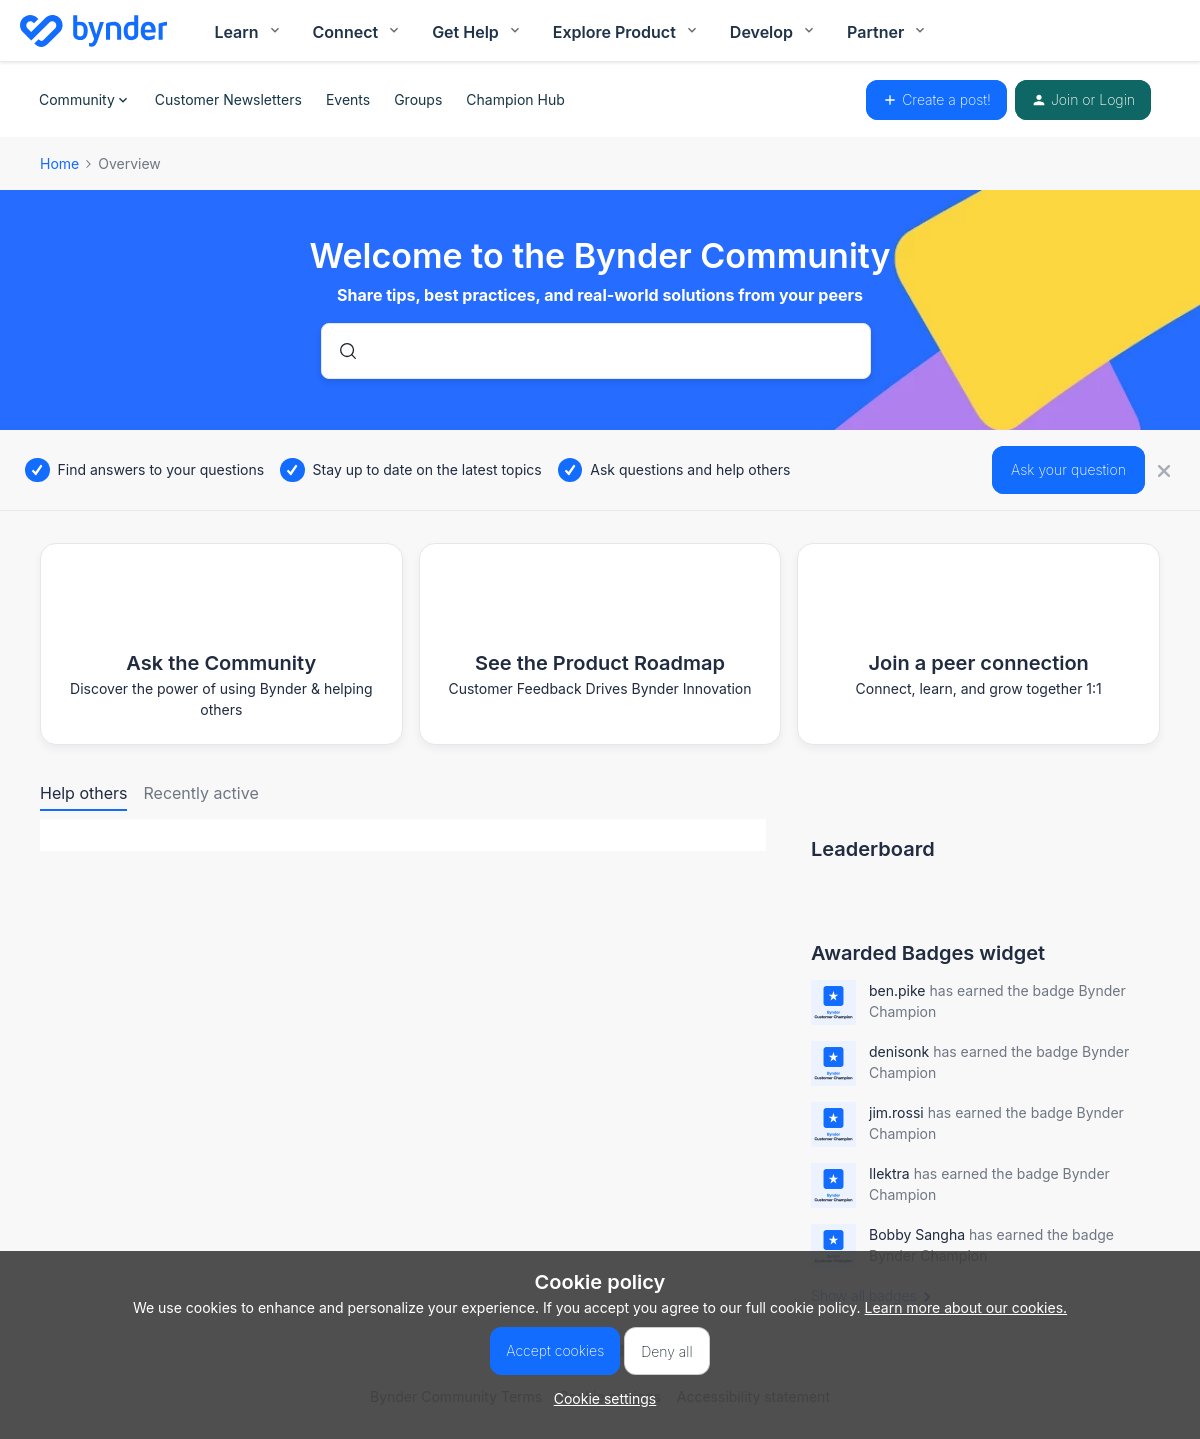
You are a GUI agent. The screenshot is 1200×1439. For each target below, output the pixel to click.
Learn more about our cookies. (966, 1307)
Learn (248, 32)
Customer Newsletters (228, 99)
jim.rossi (896, 1112)
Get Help (477, 32)
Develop (773, 32)
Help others (83, 793)
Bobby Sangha (917, 1234)
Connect (358, 32)
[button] (600, 1398)
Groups (418, 99)
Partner (887, 32)
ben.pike (897, 990)
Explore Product (626, 32)
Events (348, 99)
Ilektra (889, 1173)
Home (59, 163)
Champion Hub (515, 99)
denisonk (899, 1051)
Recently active (200, 793)
